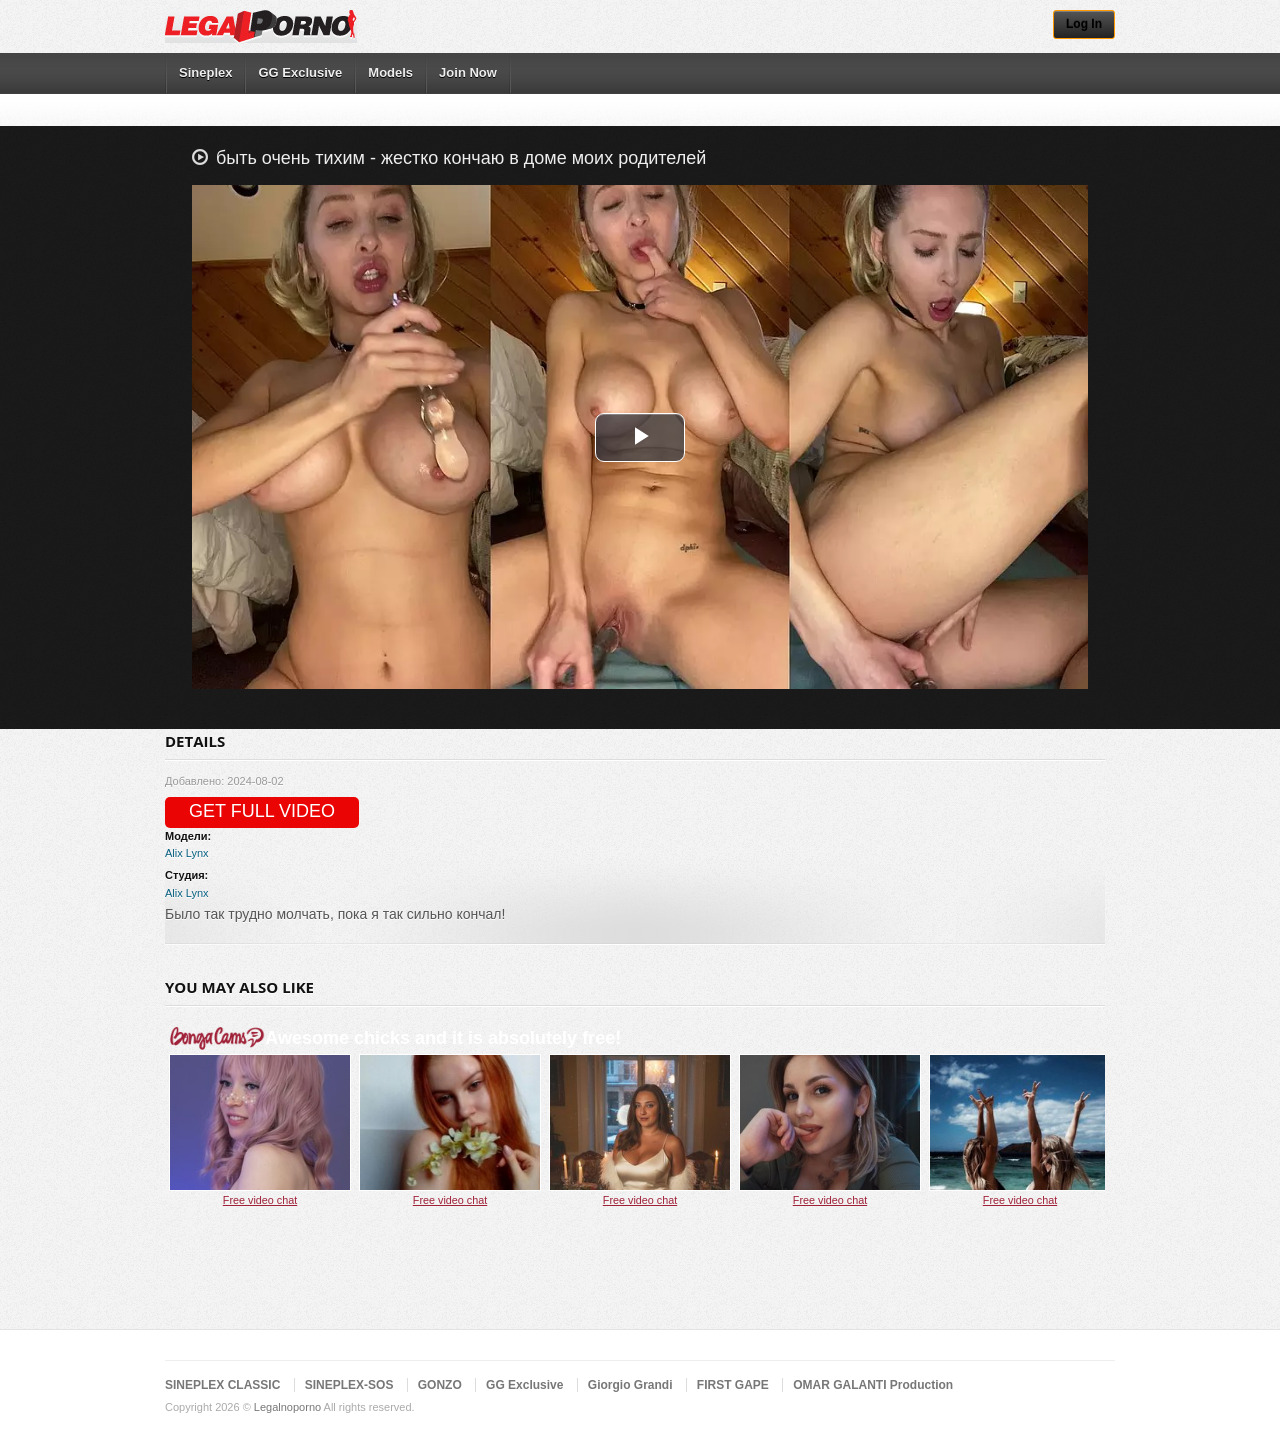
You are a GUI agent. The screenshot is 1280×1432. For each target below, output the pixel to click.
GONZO (440, 1385)
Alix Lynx (187, 853)
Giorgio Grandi (630, 1385)
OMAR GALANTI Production (873, 1385)
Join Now (468, 72)
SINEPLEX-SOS (349, 1385)
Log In (1084, 24)
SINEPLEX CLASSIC (222, 1385)
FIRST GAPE (733, 1385)
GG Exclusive (300, 72)
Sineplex (205, 72)
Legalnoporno (287, 1407)
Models (390, 72)
